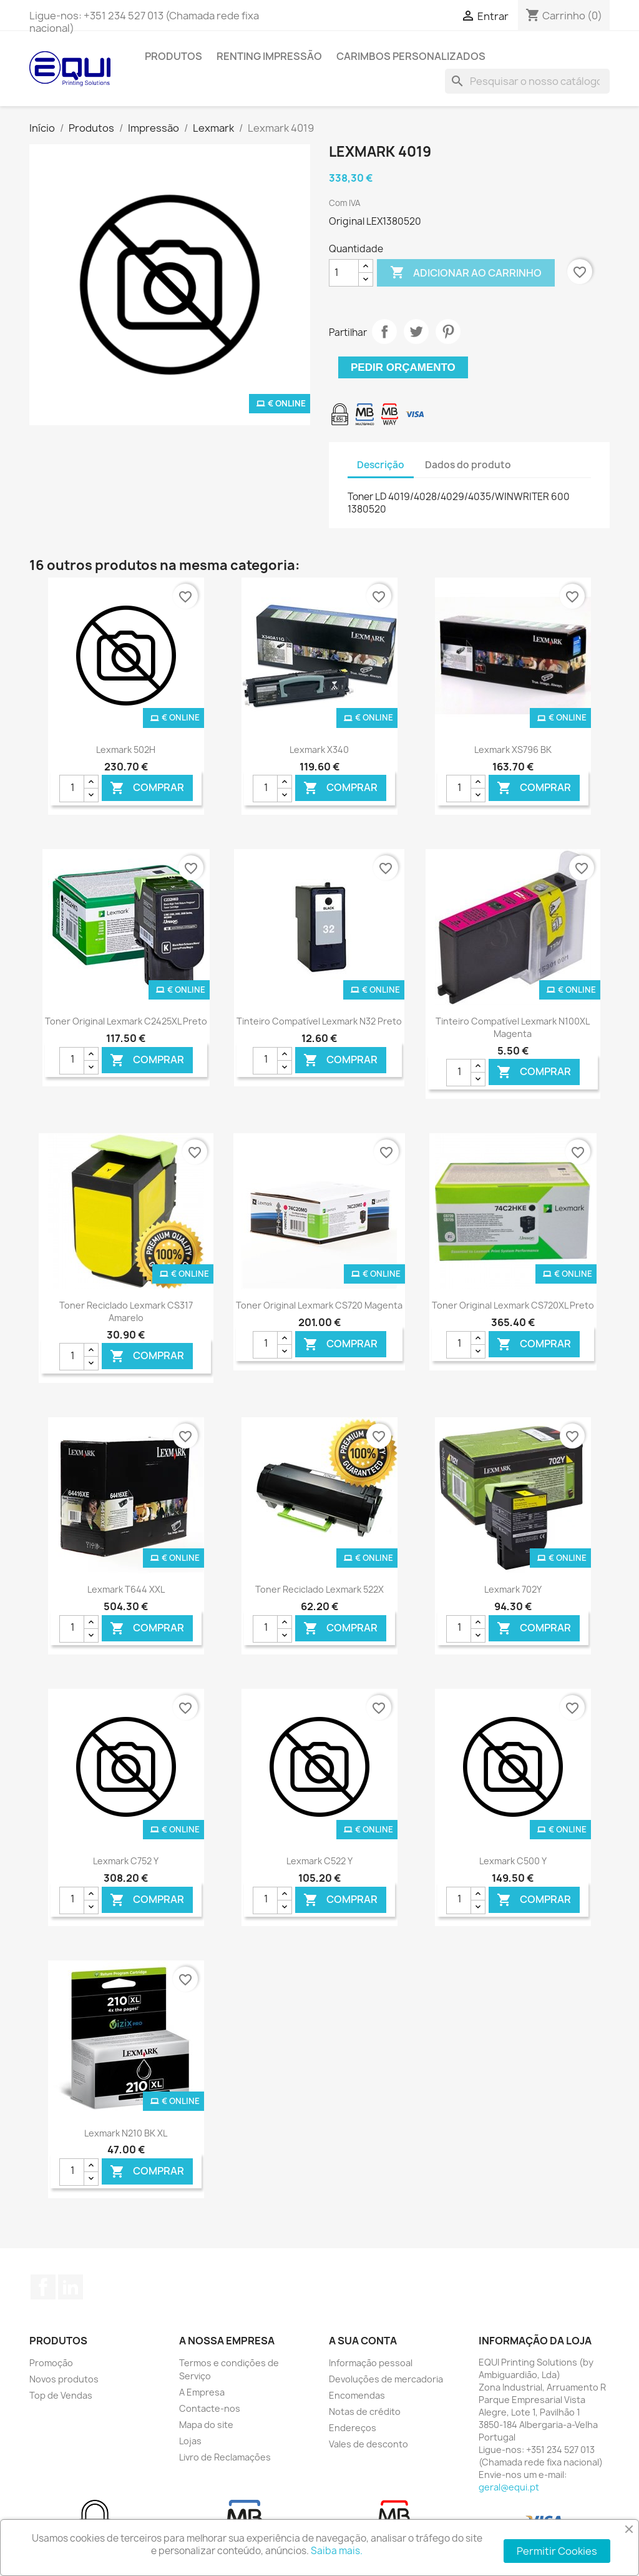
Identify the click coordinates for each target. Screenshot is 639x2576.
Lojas (190, 2441)
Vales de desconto (368, 2444)
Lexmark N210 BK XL (125, 2133)
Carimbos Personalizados (410, 56)
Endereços (352, 2428)
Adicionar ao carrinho (466, 273)
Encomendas (357, 2395)
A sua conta (363, 2340)
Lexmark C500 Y (513, 1861)
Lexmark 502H (125, 749)
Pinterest (448, 331)
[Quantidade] (344, 273)
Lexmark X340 (319, 749)
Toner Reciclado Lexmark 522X (319, 1589)
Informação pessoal (370, 2363)
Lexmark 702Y (513, 1589)
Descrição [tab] (380, 464)
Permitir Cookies (557, 2551)
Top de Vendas (60, 2395)
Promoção (51, 2363)
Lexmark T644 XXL (126, 1589)
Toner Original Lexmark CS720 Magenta (319, 1305)
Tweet (416, 331)
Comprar (147, 788)
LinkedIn (70, 2286)
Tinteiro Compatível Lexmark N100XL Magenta (513, 1027)
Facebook (43, 2286)
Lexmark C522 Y (319, 1861)
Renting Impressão (269, 56)
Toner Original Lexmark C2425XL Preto (126, 1021)
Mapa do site (206, 2425)
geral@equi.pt (509, 2487)
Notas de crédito (365, 2411)
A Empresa (202, 2392)
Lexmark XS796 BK (513, 749)
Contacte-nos (209, 2408)
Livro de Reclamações (225, 2457)
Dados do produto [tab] (468, 464)
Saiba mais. (337, 2550)
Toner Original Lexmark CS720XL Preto (513, 1305)
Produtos (173, 56)
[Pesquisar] (527, 81)
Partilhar (384, 331)
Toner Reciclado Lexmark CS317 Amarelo (126, 1311)
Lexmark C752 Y (126, 1861)
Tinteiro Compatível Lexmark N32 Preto (319, 1021)
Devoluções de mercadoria (386, 2379)
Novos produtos (64, 2379)
